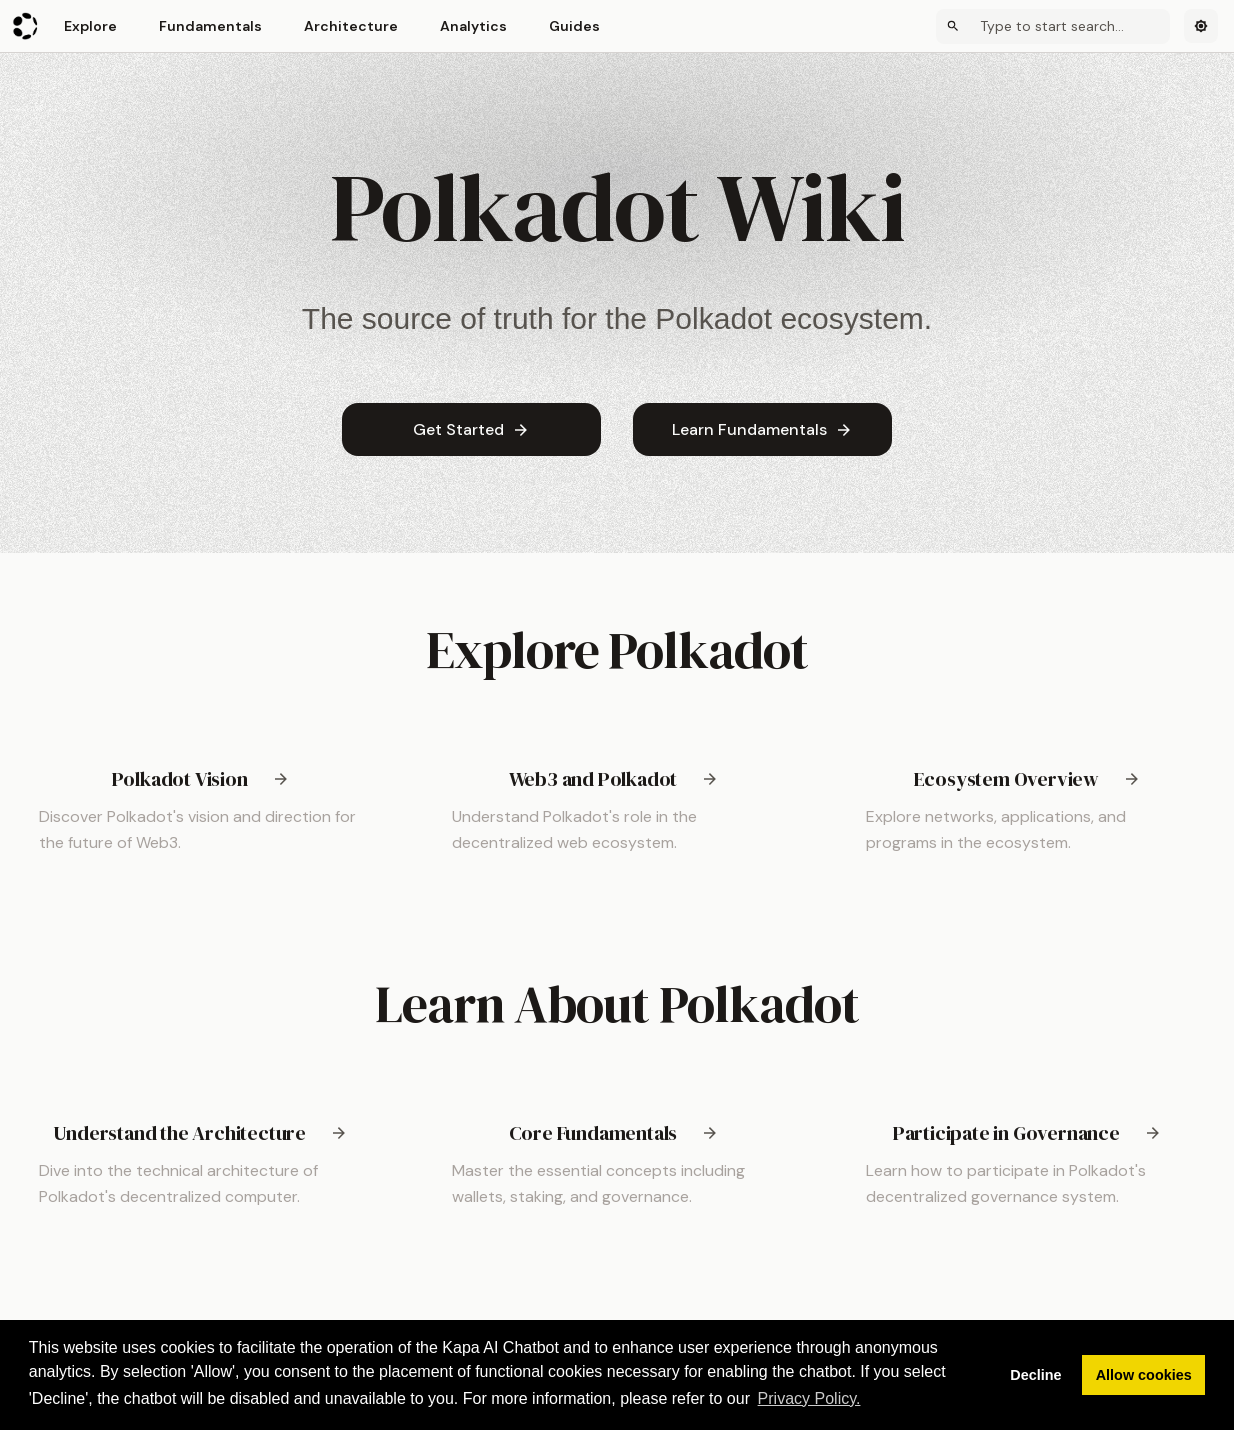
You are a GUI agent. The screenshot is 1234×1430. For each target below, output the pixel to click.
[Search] (1053, 26)
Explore (90, 26)
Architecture (351, 26)
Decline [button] (1035, 1375)
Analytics (473, 26)
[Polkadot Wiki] (26, 26)
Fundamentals (210, 26)
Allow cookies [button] (1144, 1375)
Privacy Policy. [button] (809, 1398)
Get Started (471, 429)
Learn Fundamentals (762, 429)
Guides (574, 26)
